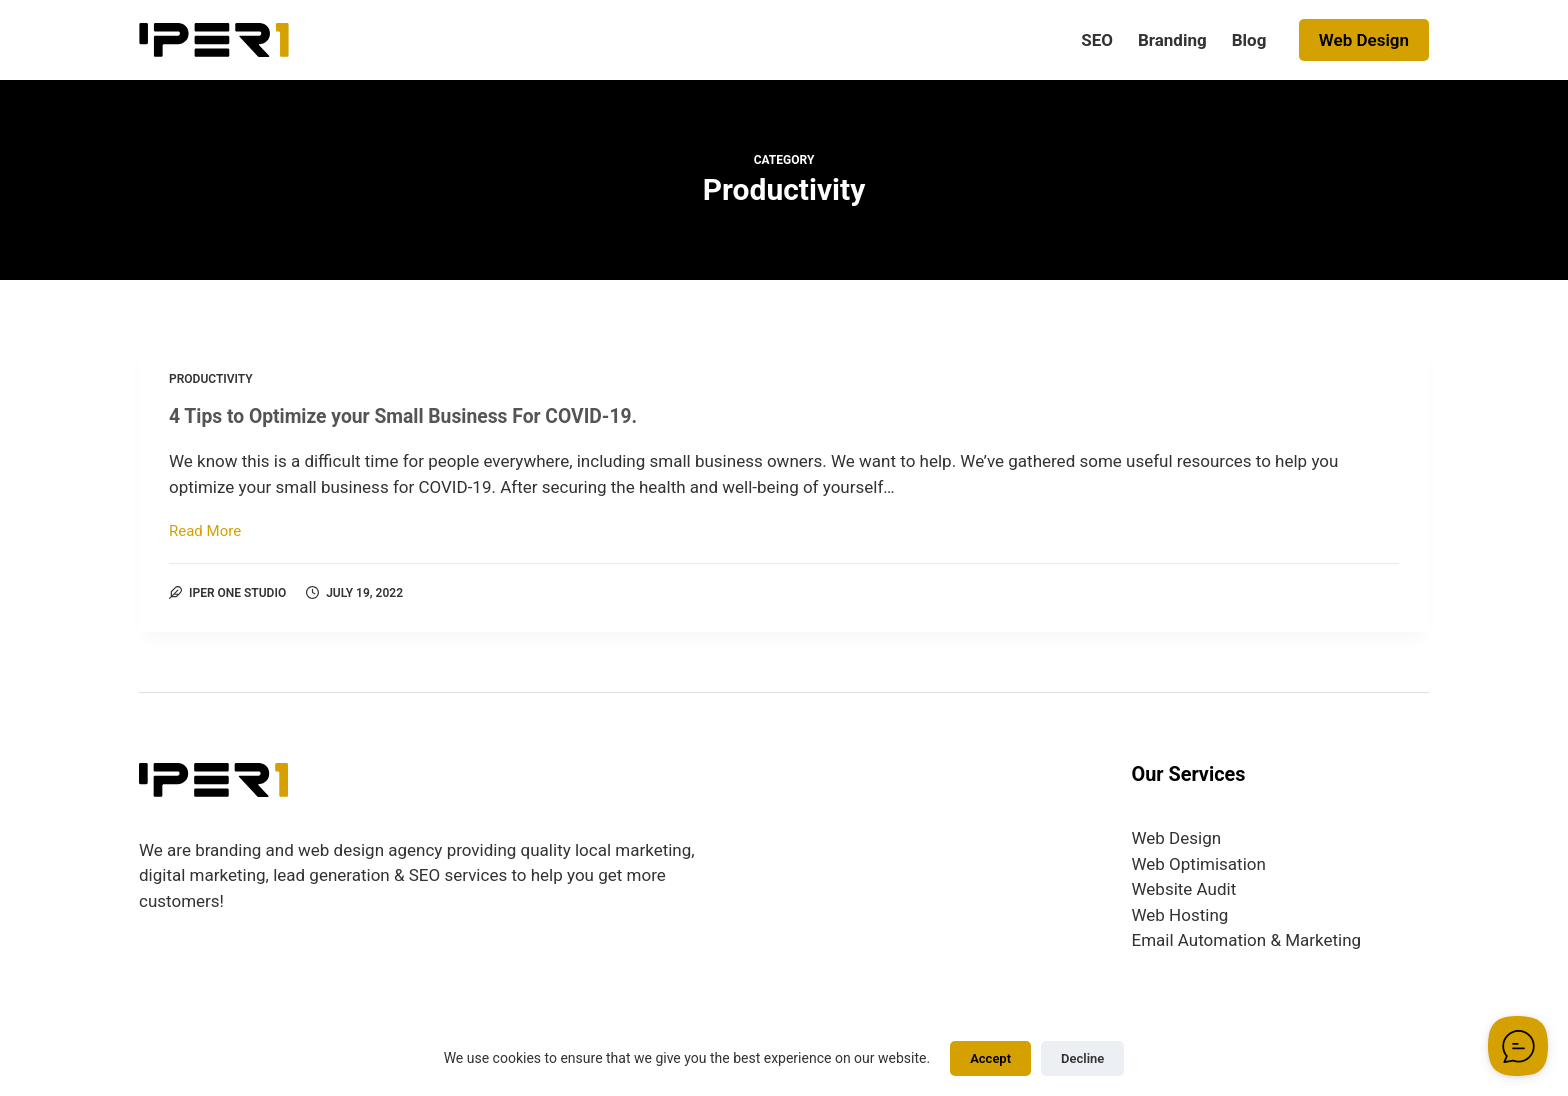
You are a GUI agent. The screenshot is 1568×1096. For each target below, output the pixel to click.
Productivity (211, 379)
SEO (1097, 40)
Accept (990, 1058)
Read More (205, 532)
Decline (1082, 1058)
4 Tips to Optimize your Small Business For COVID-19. (412, 416)
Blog (1249, 40)
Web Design (1364, 40)
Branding (1172, 40)
